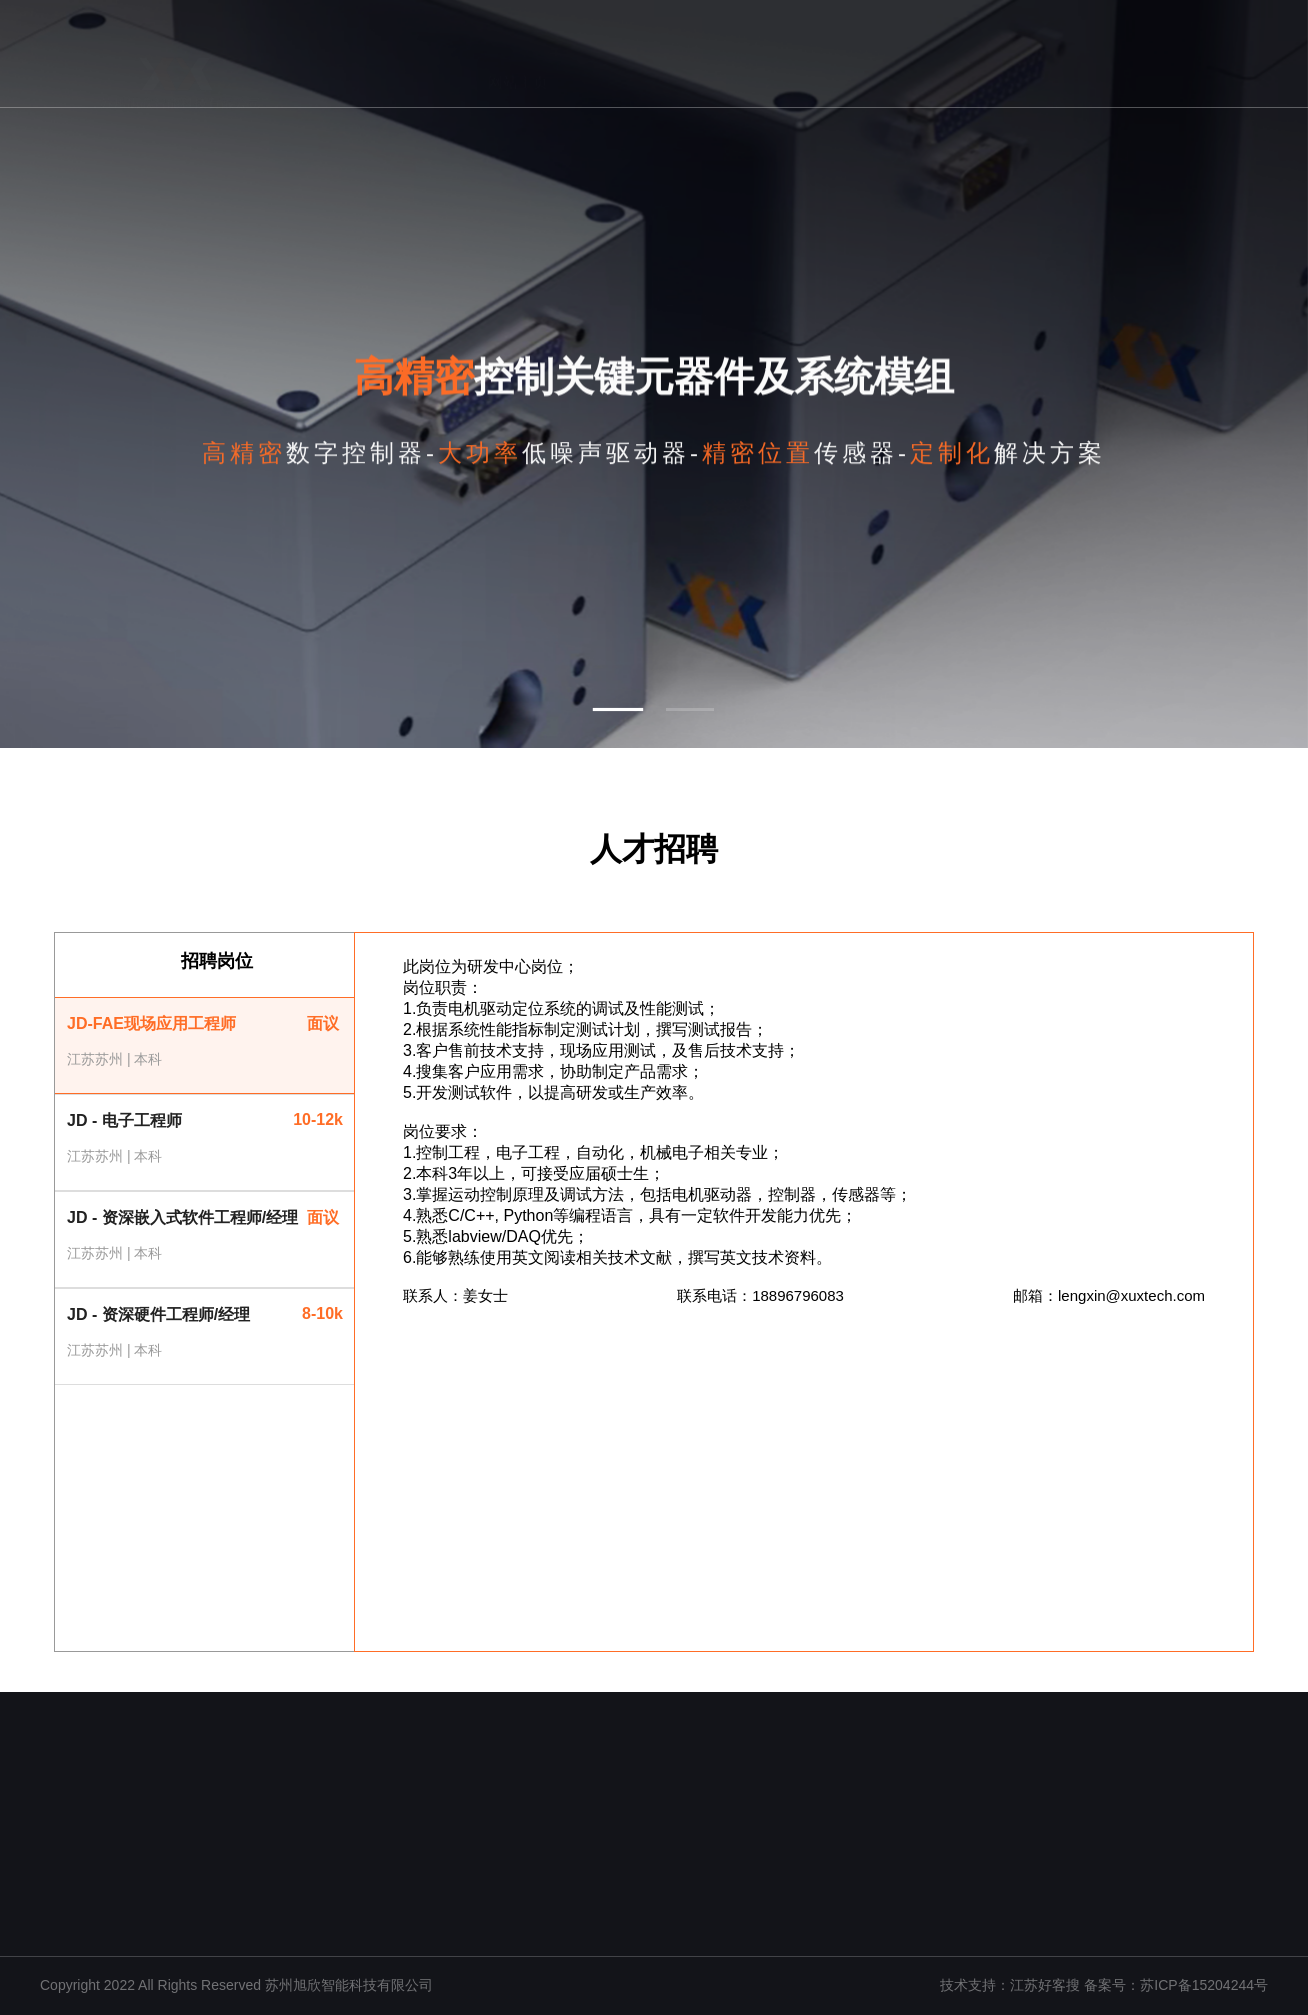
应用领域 (914, 56)
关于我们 (650, 53)
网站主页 (518, 53)
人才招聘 (1046, 59)
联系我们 (1178, 62)
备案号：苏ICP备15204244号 (1176, 1985)
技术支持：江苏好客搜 (1012, 1985)
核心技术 (782, 55)
